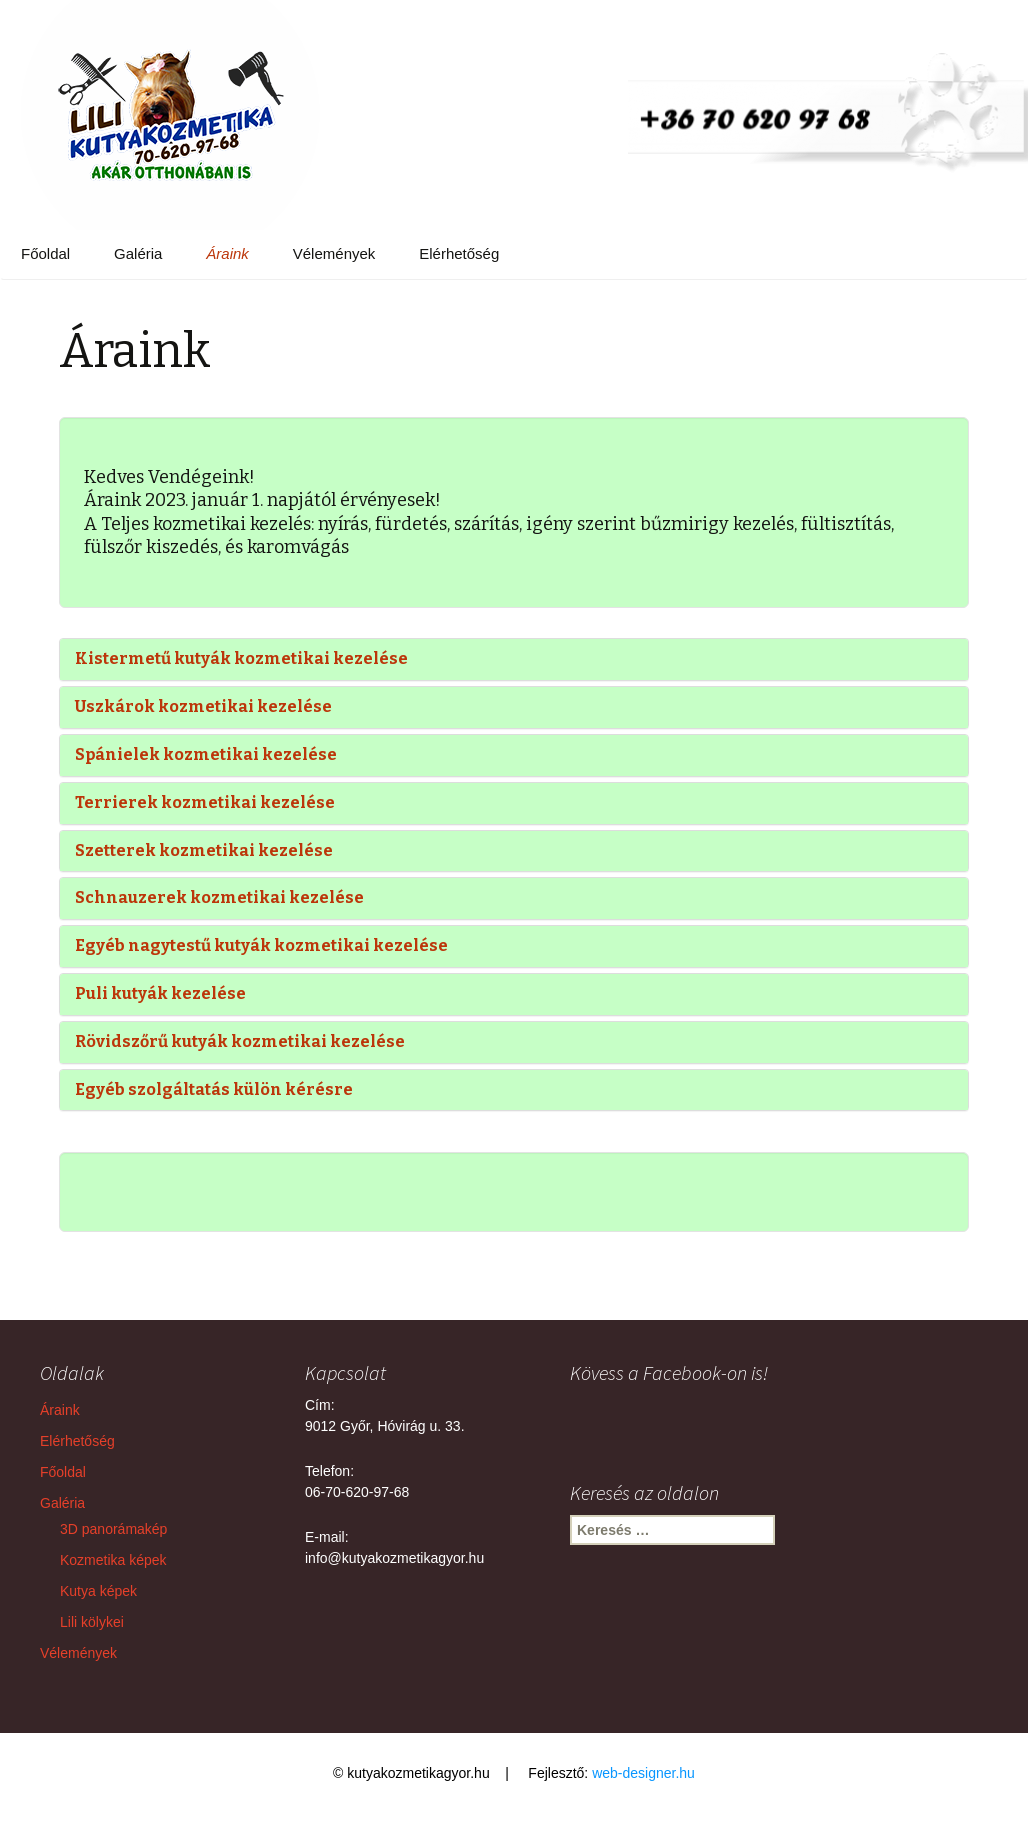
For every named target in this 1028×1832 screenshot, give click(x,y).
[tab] (514, 659)
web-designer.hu (643, 1773)
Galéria (138, 253)
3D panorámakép (113, 1529)
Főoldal (45, 253)
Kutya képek (98, 1591)
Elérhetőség (459, 253)
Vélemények (334, 253)
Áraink (227, 253)
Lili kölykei (92, 1622)
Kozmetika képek (113, 1560)
